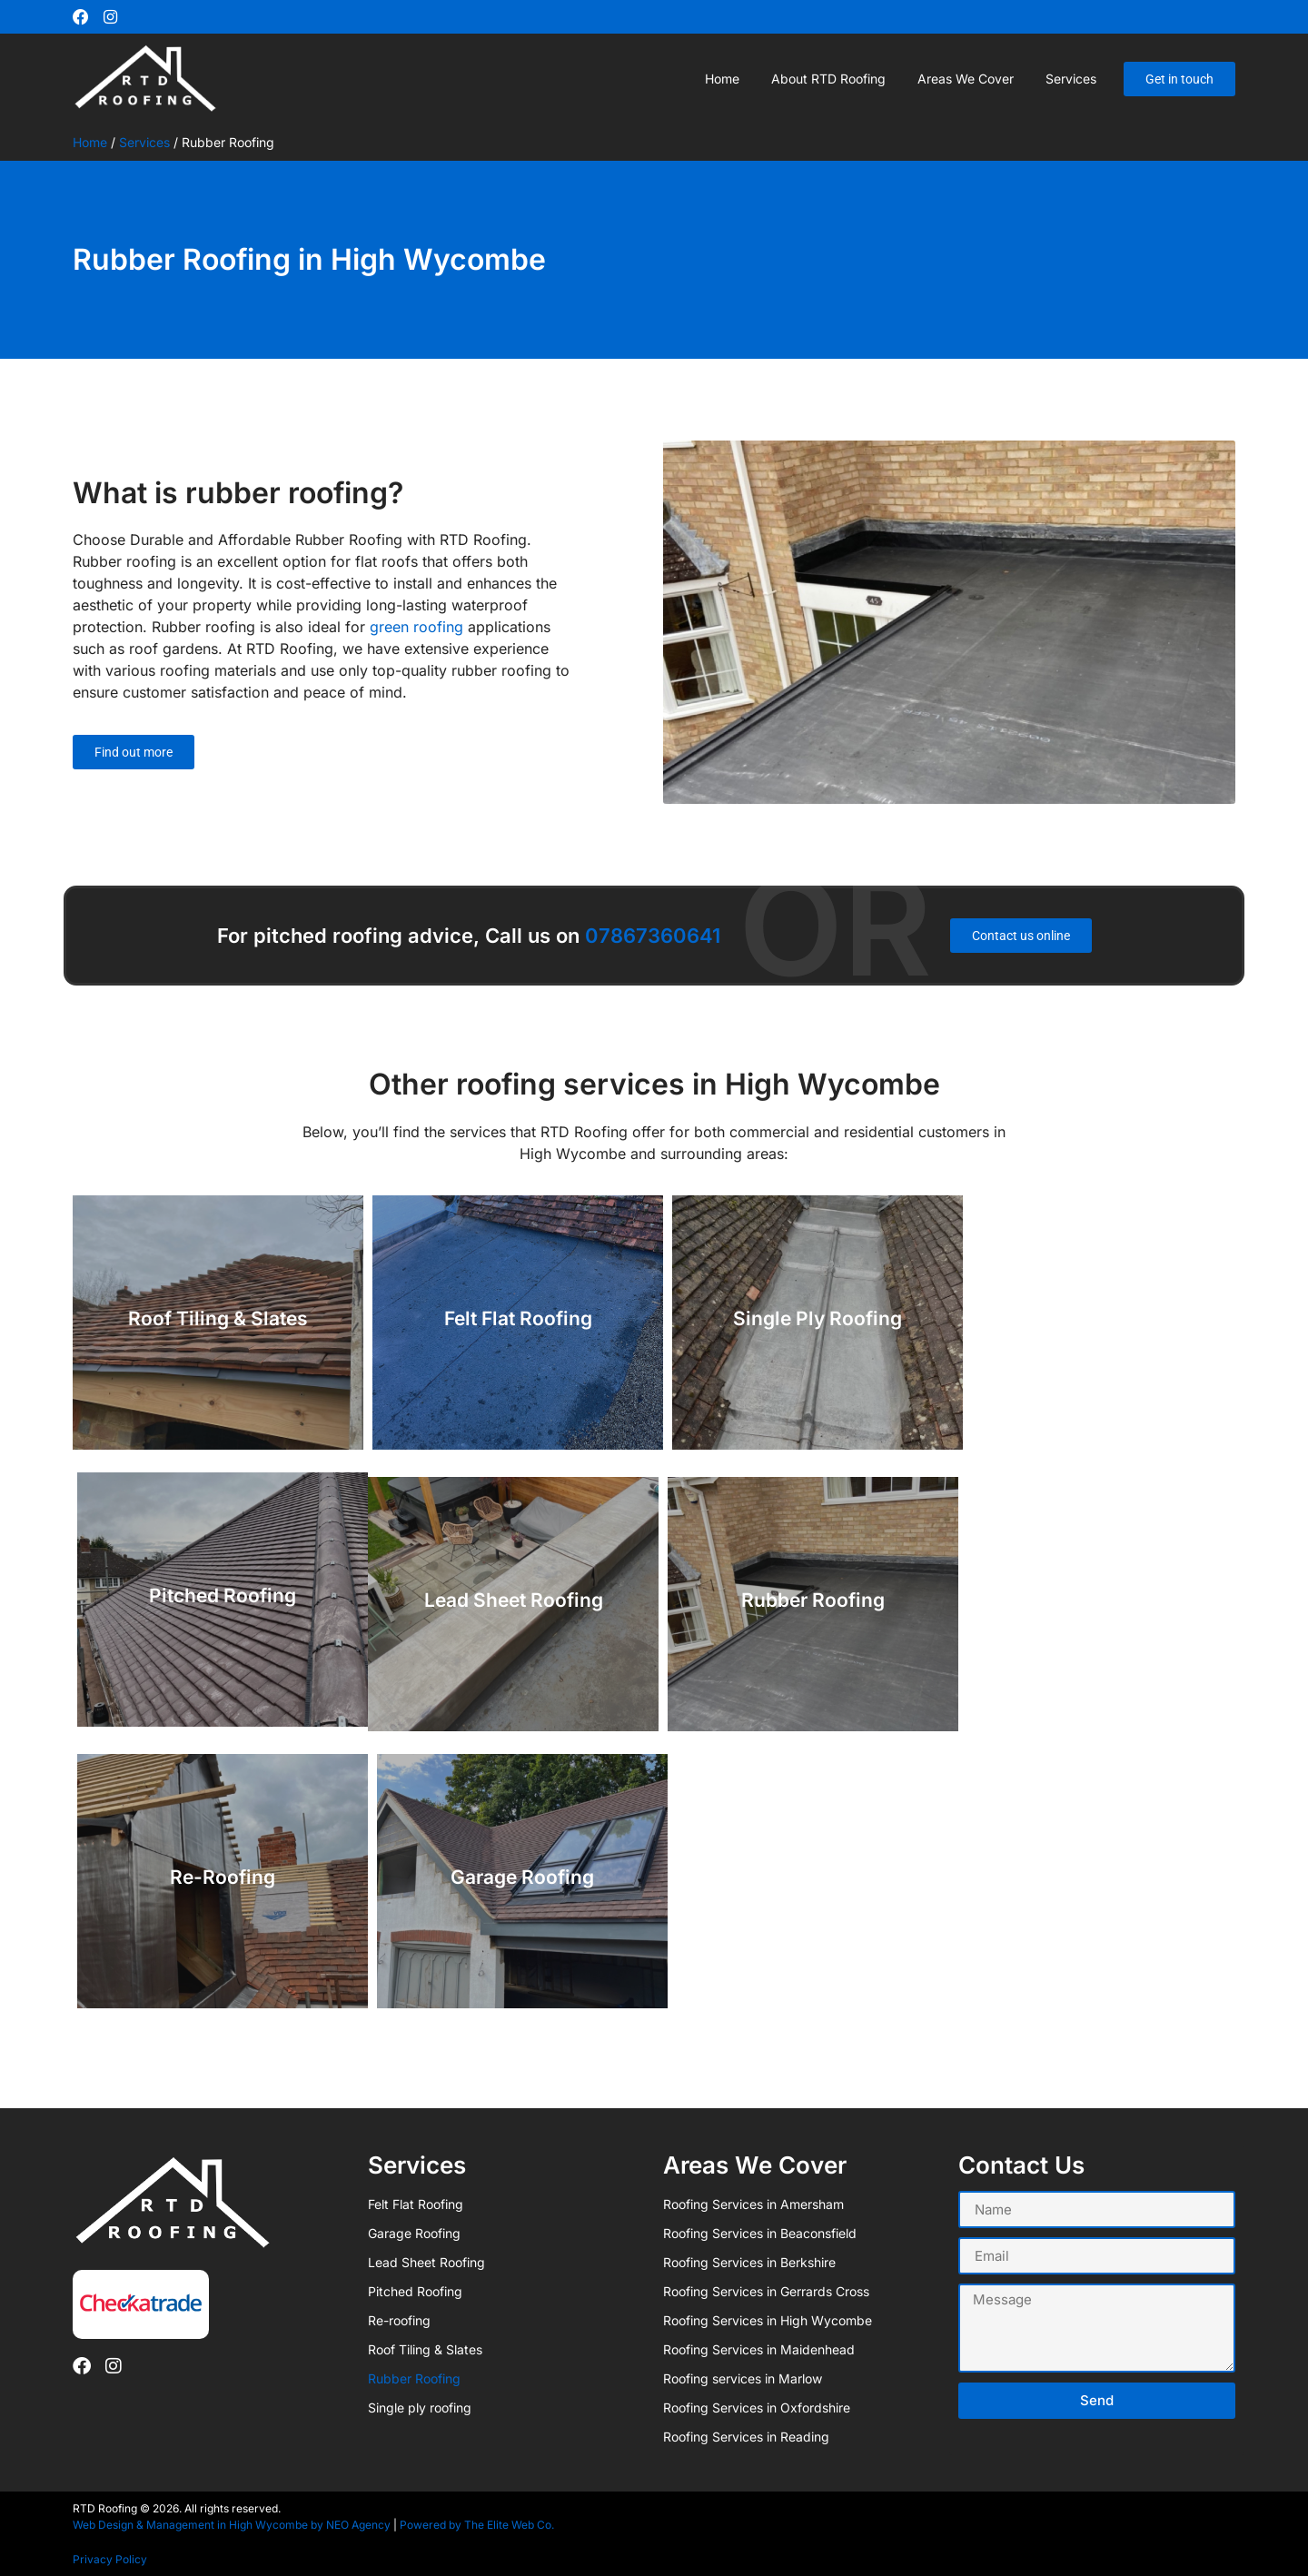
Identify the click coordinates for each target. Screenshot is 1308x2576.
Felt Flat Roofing (415, 2203)
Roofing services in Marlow (742, 2377)
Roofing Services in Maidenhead (759, 2348)
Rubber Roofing (414, 2377)
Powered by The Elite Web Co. (477, 2524)
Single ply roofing (419, 2406)
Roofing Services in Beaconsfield (760, 2232)
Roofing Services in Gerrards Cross (766, 2290)
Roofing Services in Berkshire (749, 2261)
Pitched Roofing (415, 2290)
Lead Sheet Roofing (426, 2261)
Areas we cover (965, 76)
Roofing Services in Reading (746, 2435)
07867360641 (652, 934)
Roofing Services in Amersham (753, 2203)
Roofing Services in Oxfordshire (756, 2406)
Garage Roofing (414, 2232)
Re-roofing (399, 2319)
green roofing (416, 626)
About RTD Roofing (828, 76)
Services (1070, 76)
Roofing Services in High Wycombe (767, 2319)
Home (722, 76)
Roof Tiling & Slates (425, 2348)
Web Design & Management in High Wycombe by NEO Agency (232, 2524)
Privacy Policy (110, 2558)
